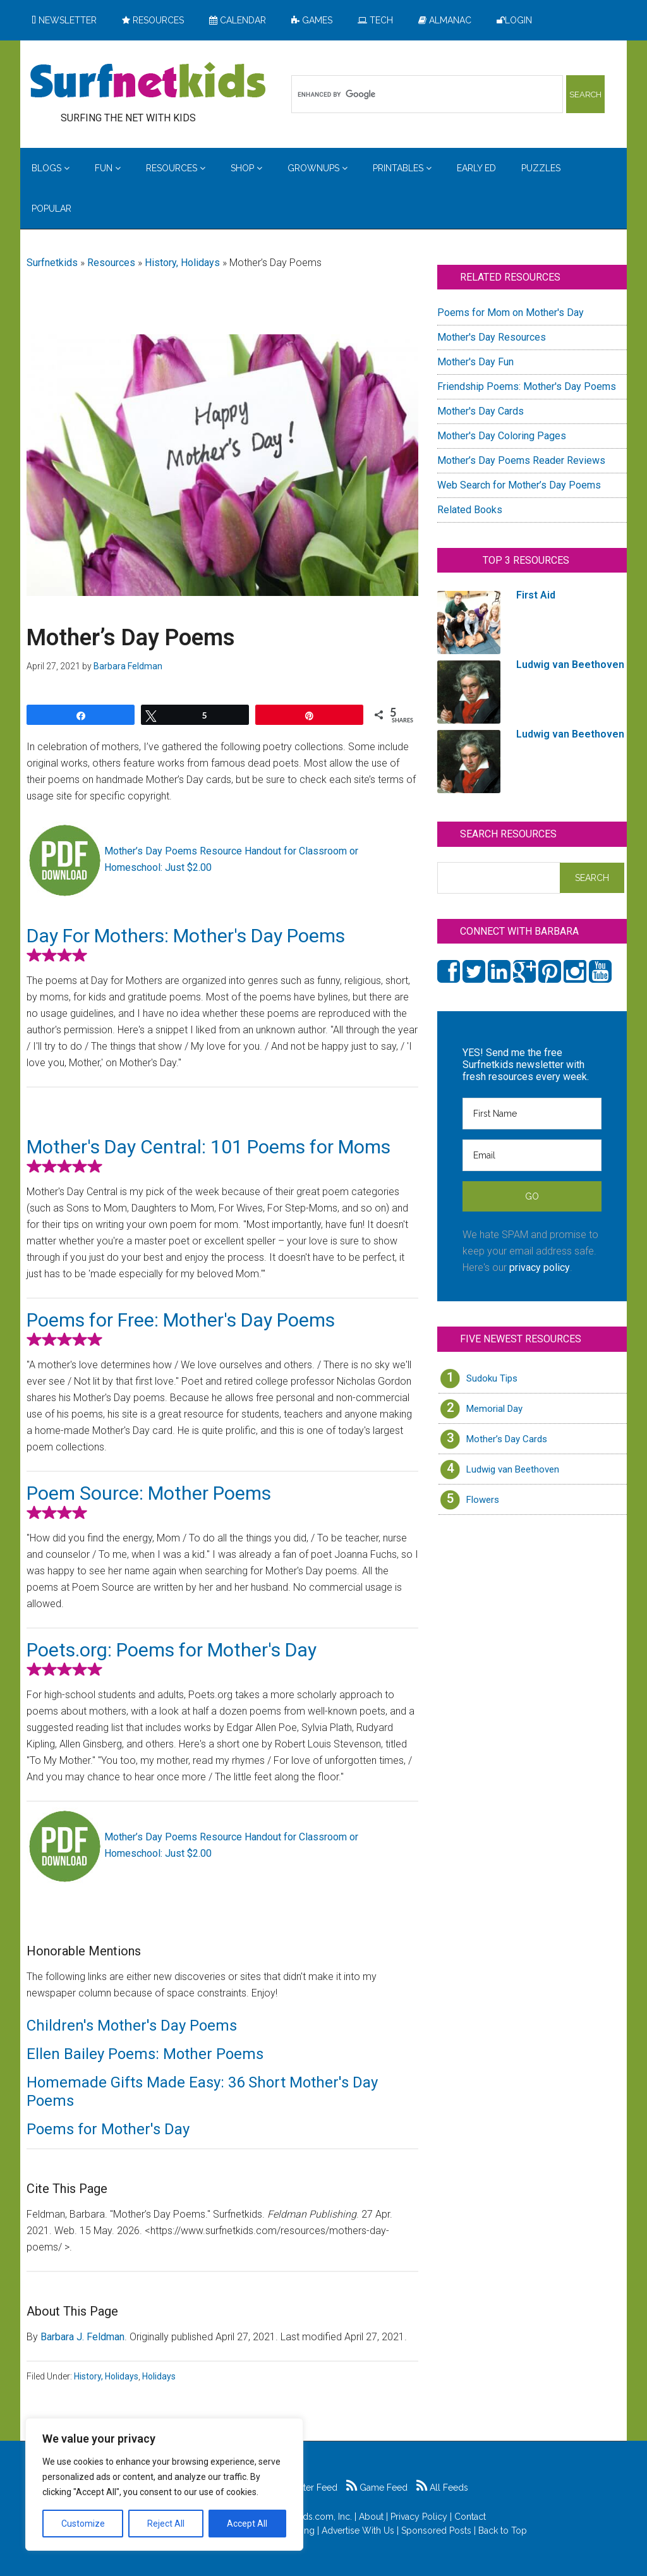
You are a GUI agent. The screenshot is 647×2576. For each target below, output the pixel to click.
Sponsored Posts (436, 2530)
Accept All (247, 2523)
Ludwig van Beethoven (512, 1469)
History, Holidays (182, 263)
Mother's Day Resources (491, 337)
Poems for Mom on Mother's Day (510, 313)
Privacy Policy (418, 2517)
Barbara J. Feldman (82, 2337)
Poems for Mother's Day (108, 2129)
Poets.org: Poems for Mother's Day (172, 1650)
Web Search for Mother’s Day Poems (519, 485)
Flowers (482, 1499)
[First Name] (532, 1113)
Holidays (159, 2376)
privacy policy (539, 1267)
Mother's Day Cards (480, 411)
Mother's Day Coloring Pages (501, 436)
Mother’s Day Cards (506, 1439)
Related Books (469, 510)
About (371, 2517)
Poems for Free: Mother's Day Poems (181, 1320)
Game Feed (377, 2487)
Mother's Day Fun (475, 362)
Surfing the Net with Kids (148, 81)
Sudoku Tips (491, 1378)
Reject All (165, 2523)
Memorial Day (494, 1408)
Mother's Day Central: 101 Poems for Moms (208, 1147)
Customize (83, 2523)
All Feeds (442, 2487)
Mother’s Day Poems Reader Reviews (521, 460)
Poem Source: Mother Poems (149, 1493)
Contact (470, 2517)
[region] (164, 2484)
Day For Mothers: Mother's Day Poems (186, 936)
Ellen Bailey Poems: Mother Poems (145, 2054)
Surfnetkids (52, 263)
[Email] (532, 1155)
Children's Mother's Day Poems (132, 2025)
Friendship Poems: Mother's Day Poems (526, 386)
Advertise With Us (358, 2530)
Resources (111, 263)
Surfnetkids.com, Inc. (310, 2517)
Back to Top (502, 2530)
